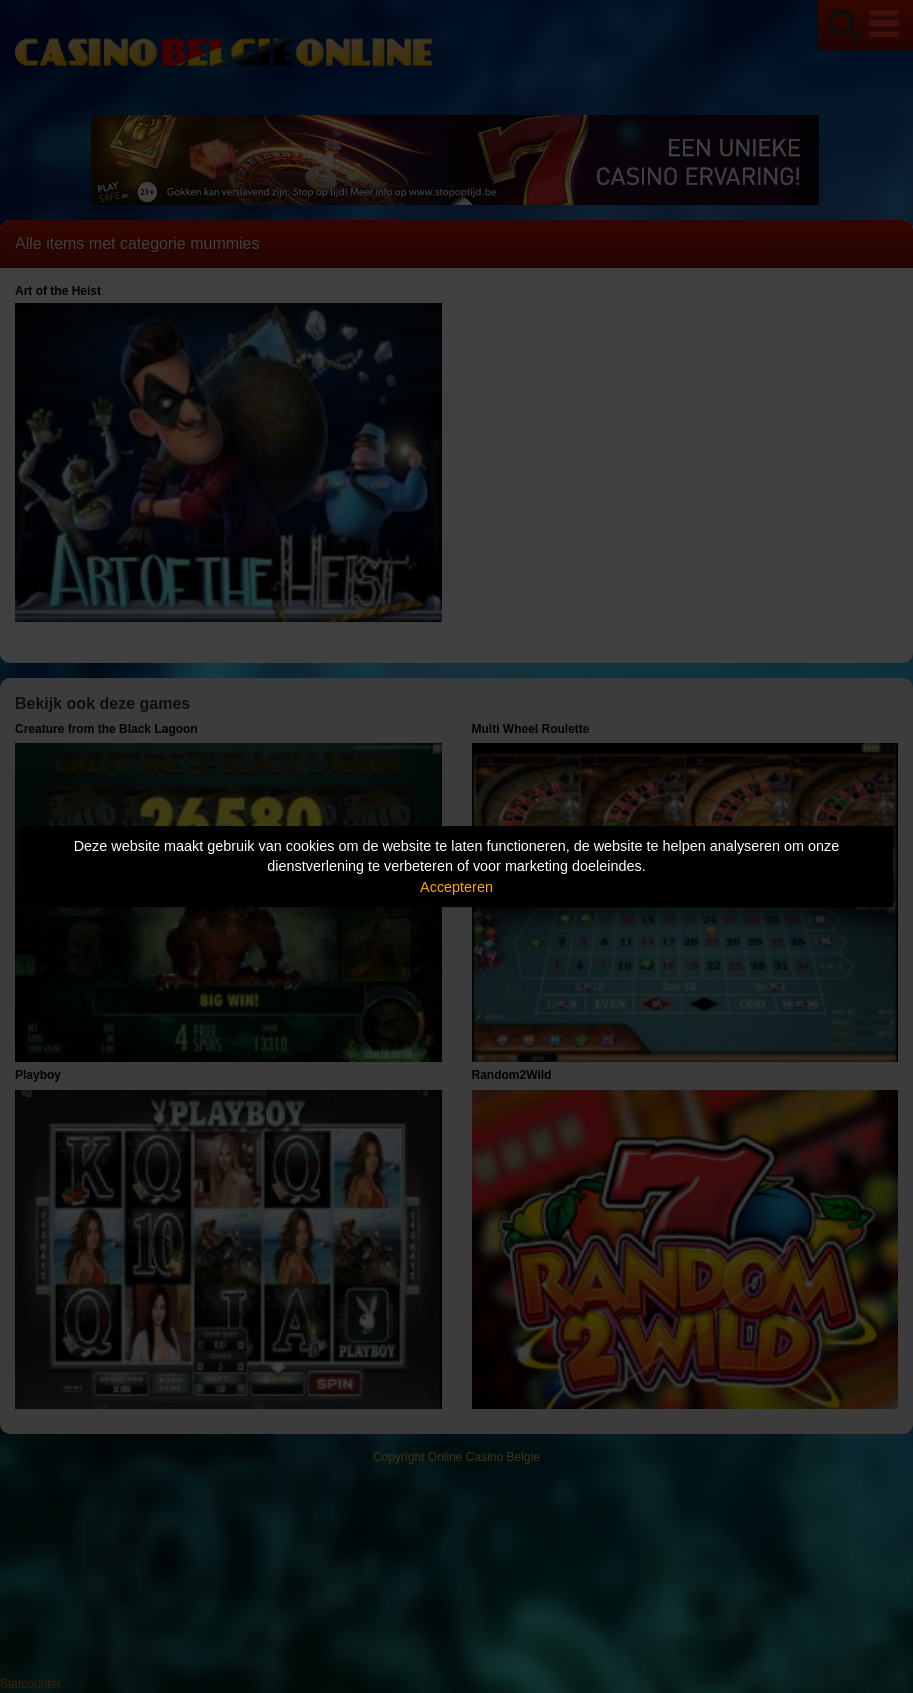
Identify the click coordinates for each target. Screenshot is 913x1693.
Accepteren (456, 887)
